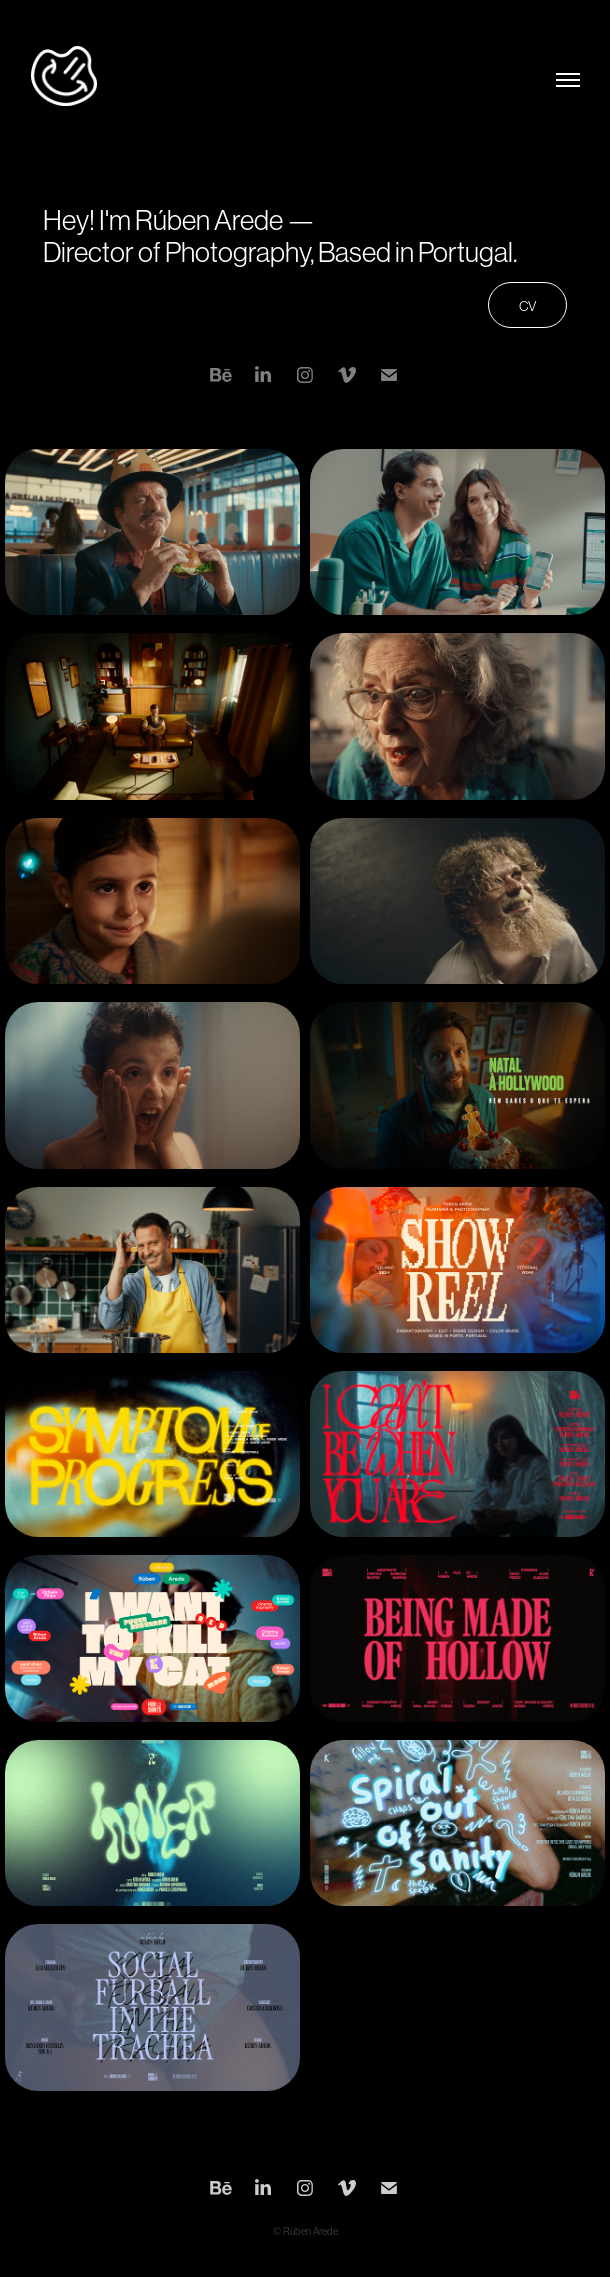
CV (527, 306)
